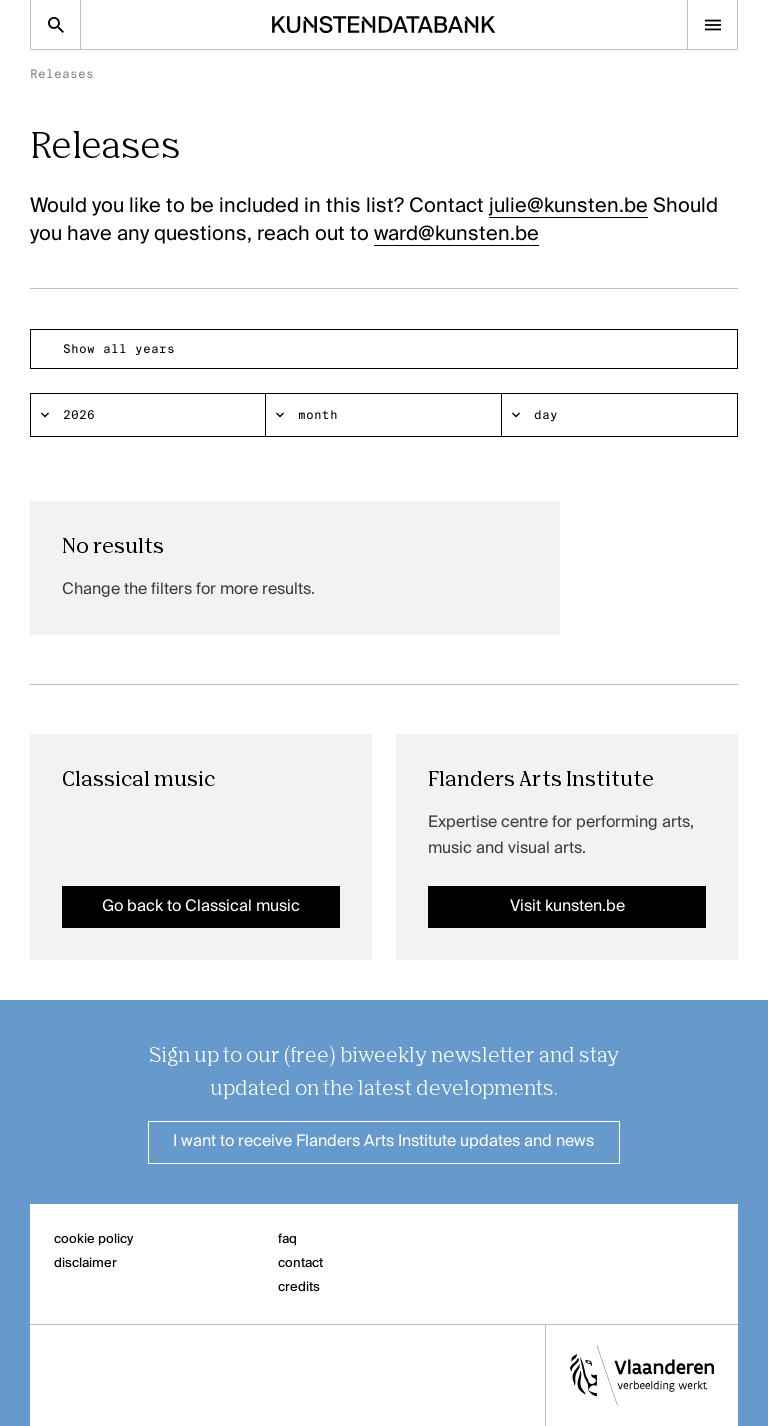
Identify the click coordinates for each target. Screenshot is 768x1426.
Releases (62, 74)
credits (299, 1287)
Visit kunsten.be (567, 907)
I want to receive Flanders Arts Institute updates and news (383, 1142)
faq (287, 1239)
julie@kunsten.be (568, 207)
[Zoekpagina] (55, 24)
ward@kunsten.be (456, 235)
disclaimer (85, 1263)
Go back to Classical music (201, 907)
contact (300, 1263)
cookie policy (93, 1239)
